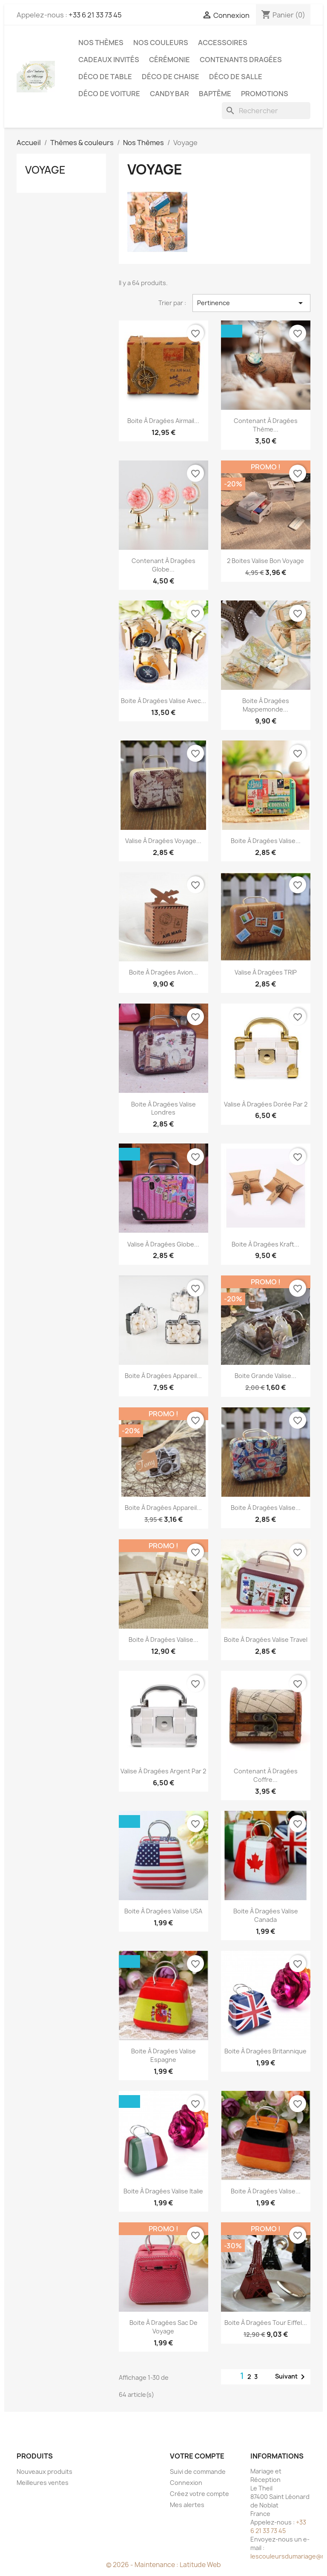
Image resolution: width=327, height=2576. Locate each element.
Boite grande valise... (265, 1376)
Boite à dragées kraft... (265, 1244)
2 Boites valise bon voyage (265, 561)
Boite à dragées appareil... (163, 1376)
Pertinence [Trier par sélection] (251, 303)
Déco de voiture (109, 93)
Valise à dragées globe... (163, 1244)
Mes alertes (187, 2505)
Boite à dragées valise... (266, 841)
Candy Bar (169, 93)
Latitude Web (200, 2564)
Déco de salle (235, 76)
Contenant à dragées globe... (163, 565)
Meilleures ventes (43, 2483)
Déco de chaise (170, 76)
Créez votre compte (199, 2494)
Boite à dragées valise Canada (265, 1915)
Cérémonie (169, 59)
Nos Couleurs (160, 42)
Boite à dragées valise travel (265, 1639)
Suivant (291, 2377)
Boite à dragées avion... (163, 972)
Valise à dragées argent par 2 (163, 1771)
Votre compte (197, 2456)
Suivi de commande (198, 2471)
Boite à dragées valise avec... (163, 701)
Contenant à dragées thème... (266, 425)
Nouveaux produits (44, 2471)
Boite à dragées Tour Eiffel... (265, 2323)
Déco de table (105, 76)
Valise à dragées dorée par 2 (265, 1104)
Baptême (215, 93)
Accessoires (222, 42)
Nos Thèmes (100, 42)
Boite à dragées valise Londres (163, 1108)
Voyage (45, 170)
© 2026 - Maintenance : (143, 2564)
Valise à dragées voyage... (163, 841)
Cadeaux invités (108, 59)
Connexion (186, 2483)
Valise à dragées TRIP (266, 972)
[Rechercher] (266, 110)
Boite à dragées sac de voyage (163, 2327)
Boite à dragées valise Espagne (163, 2055)
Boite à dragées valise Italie (163, 2191)
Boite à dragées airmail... (163, 421)
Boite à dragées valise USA (163, 1911)
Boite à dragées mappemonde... (265, 705)
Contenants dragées (241, 59)
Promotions (264, 93)
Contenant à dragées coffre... (266, 1775)
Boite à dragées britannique (265, 2051)
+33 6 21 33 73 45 (95, 15)
